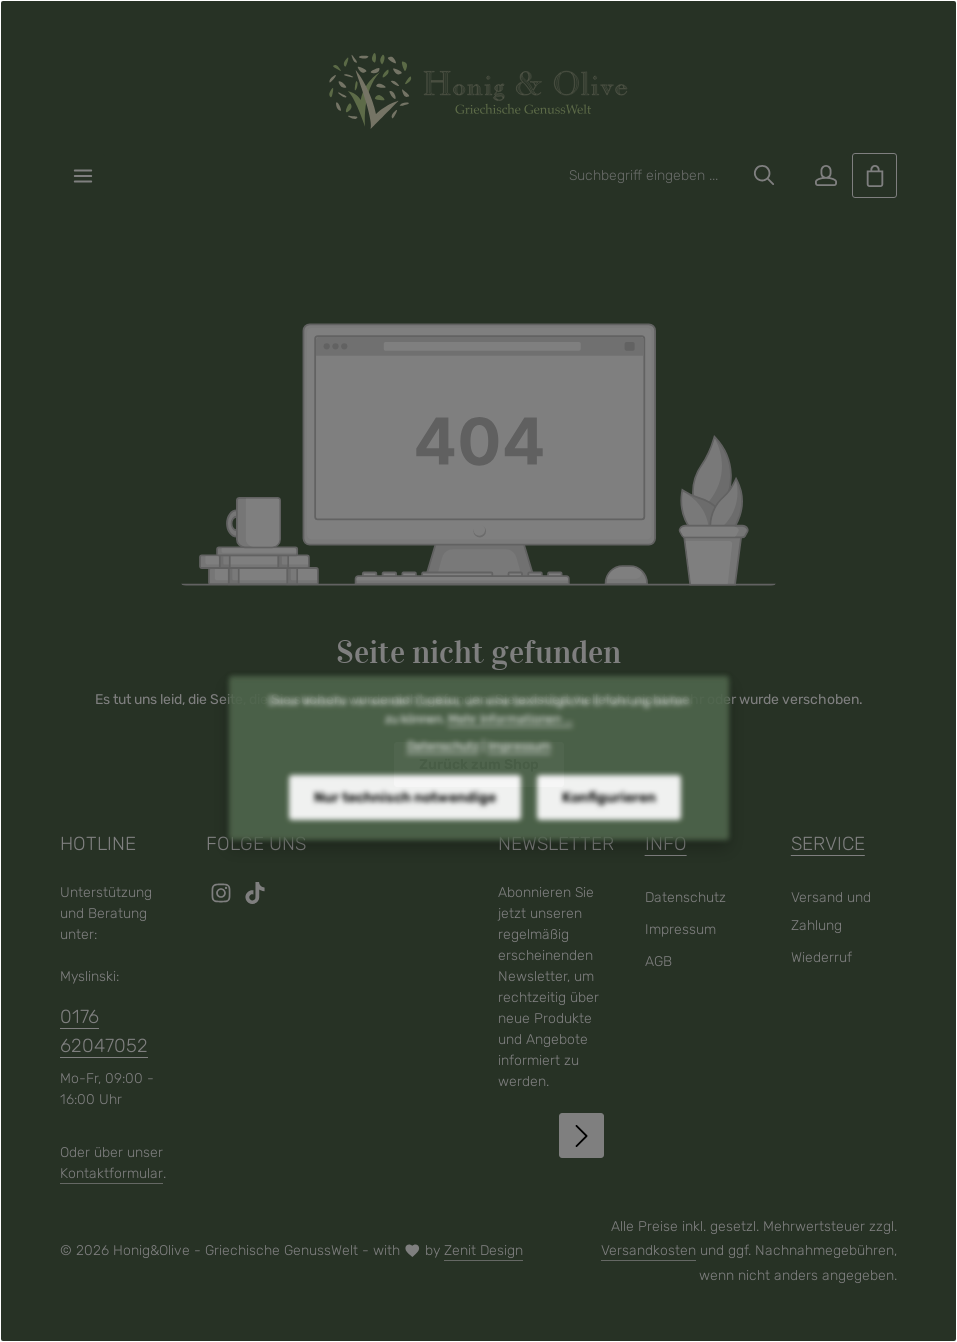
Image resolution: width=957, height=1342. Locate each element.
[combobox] (650, 175)
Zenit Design (483, 1250)
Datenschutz (685, 897)
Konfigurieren (609, 826)
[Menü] (82, 175)
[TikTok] (255, 899)
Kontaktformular (111, 1173)
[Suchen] (764, 175)
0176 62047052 (104, 1030)
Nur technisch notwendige (405, 826)
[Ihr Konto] (825, 175)
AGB (658, 961)
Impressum (680, 929)
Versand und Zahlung (831, 911)
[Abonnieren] (581, 1135)
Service (828, 843)
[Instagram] (223, 899)
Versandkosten (648, 1250)
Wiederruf (821, 957)
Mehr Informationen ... (510, 749)
